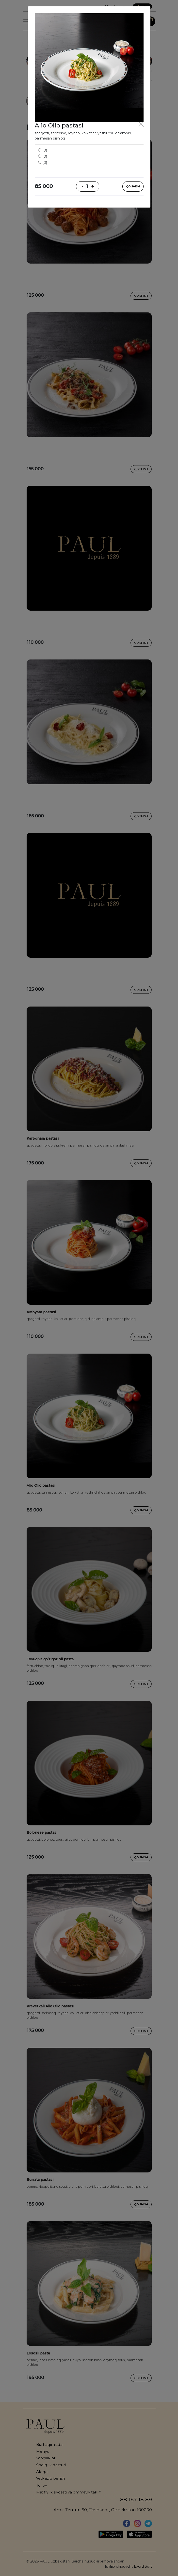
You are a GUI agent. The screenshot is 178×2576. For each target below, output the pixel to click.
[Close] (141, 124)
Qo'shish (133, 186)
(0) (42, 150)
